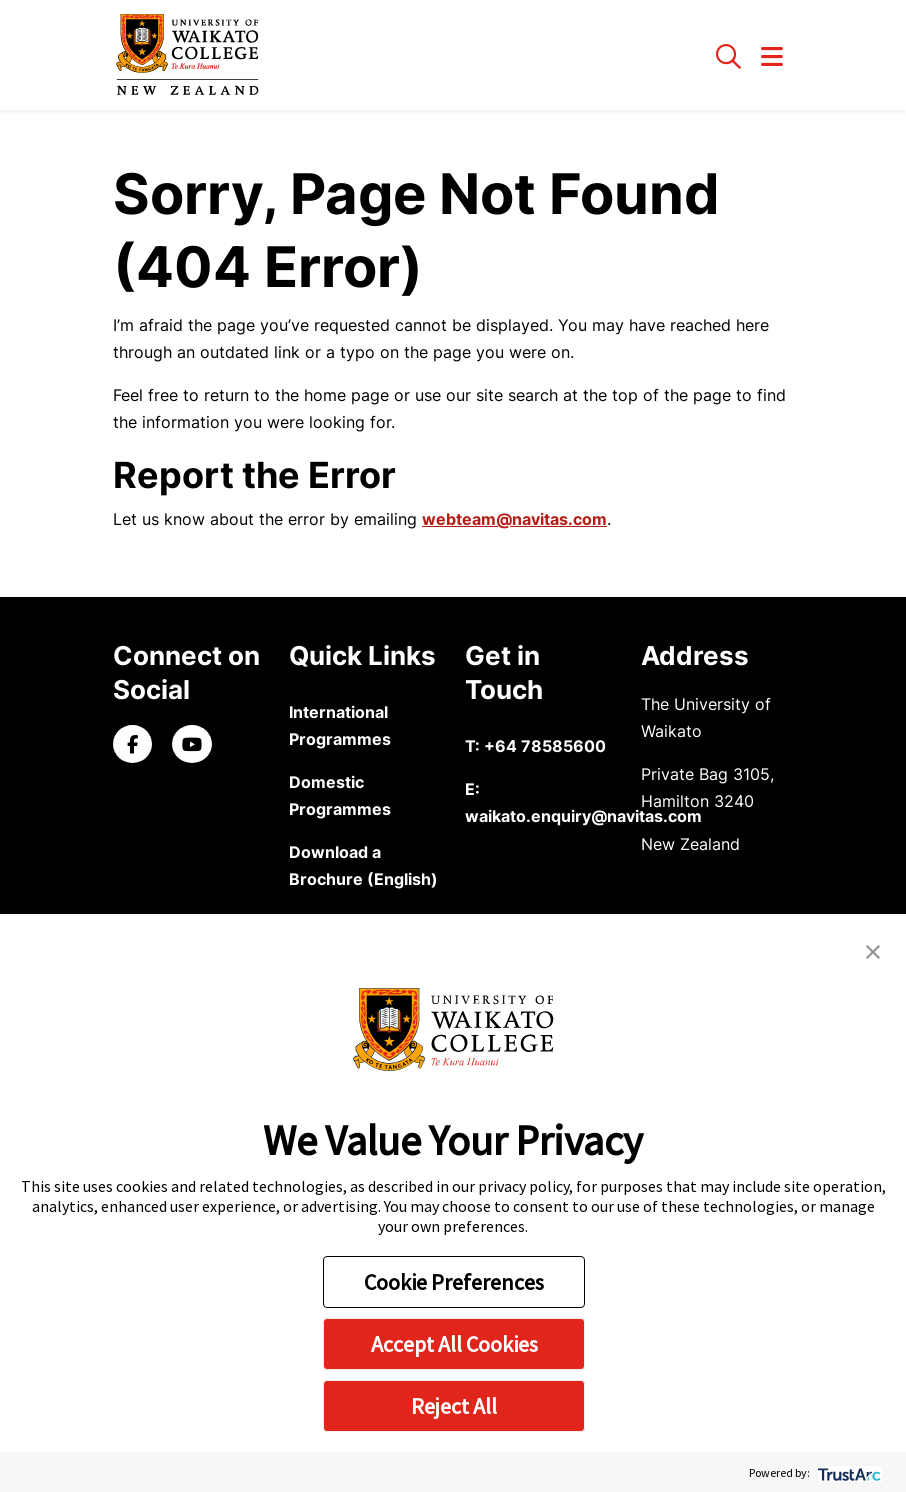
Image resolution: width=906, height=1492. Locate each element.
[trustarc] (847, 1472)
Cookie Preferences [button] (454, 1282)
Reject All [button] (454, 1406)
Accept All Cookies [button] (454, 1344)
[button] (873, 950)
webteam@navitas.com (514, 519)
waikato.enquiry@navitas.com (583, 816)
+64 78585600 (545, 746)
